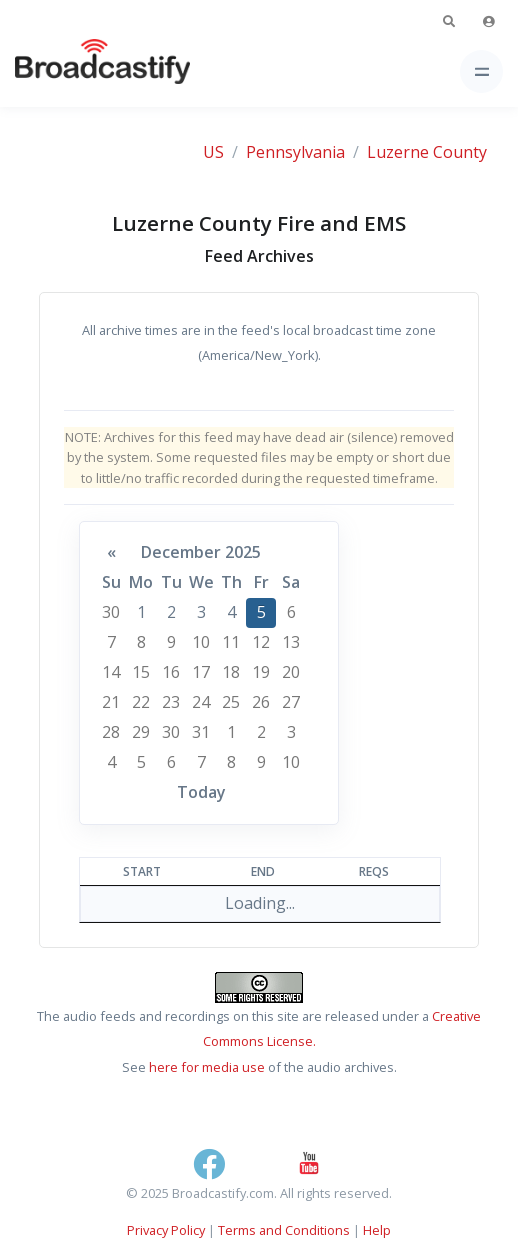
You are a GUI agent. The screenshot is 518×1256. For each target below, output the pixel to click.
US (213, 152)
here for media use (207, 1067)
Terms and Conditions (284, 1230)
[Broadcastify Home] (71, 71)
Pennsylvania (295, 152)
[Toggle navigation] (481, 71)
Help (377, 1230)
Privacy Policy (166, 1230)
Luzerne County (427, 152)
